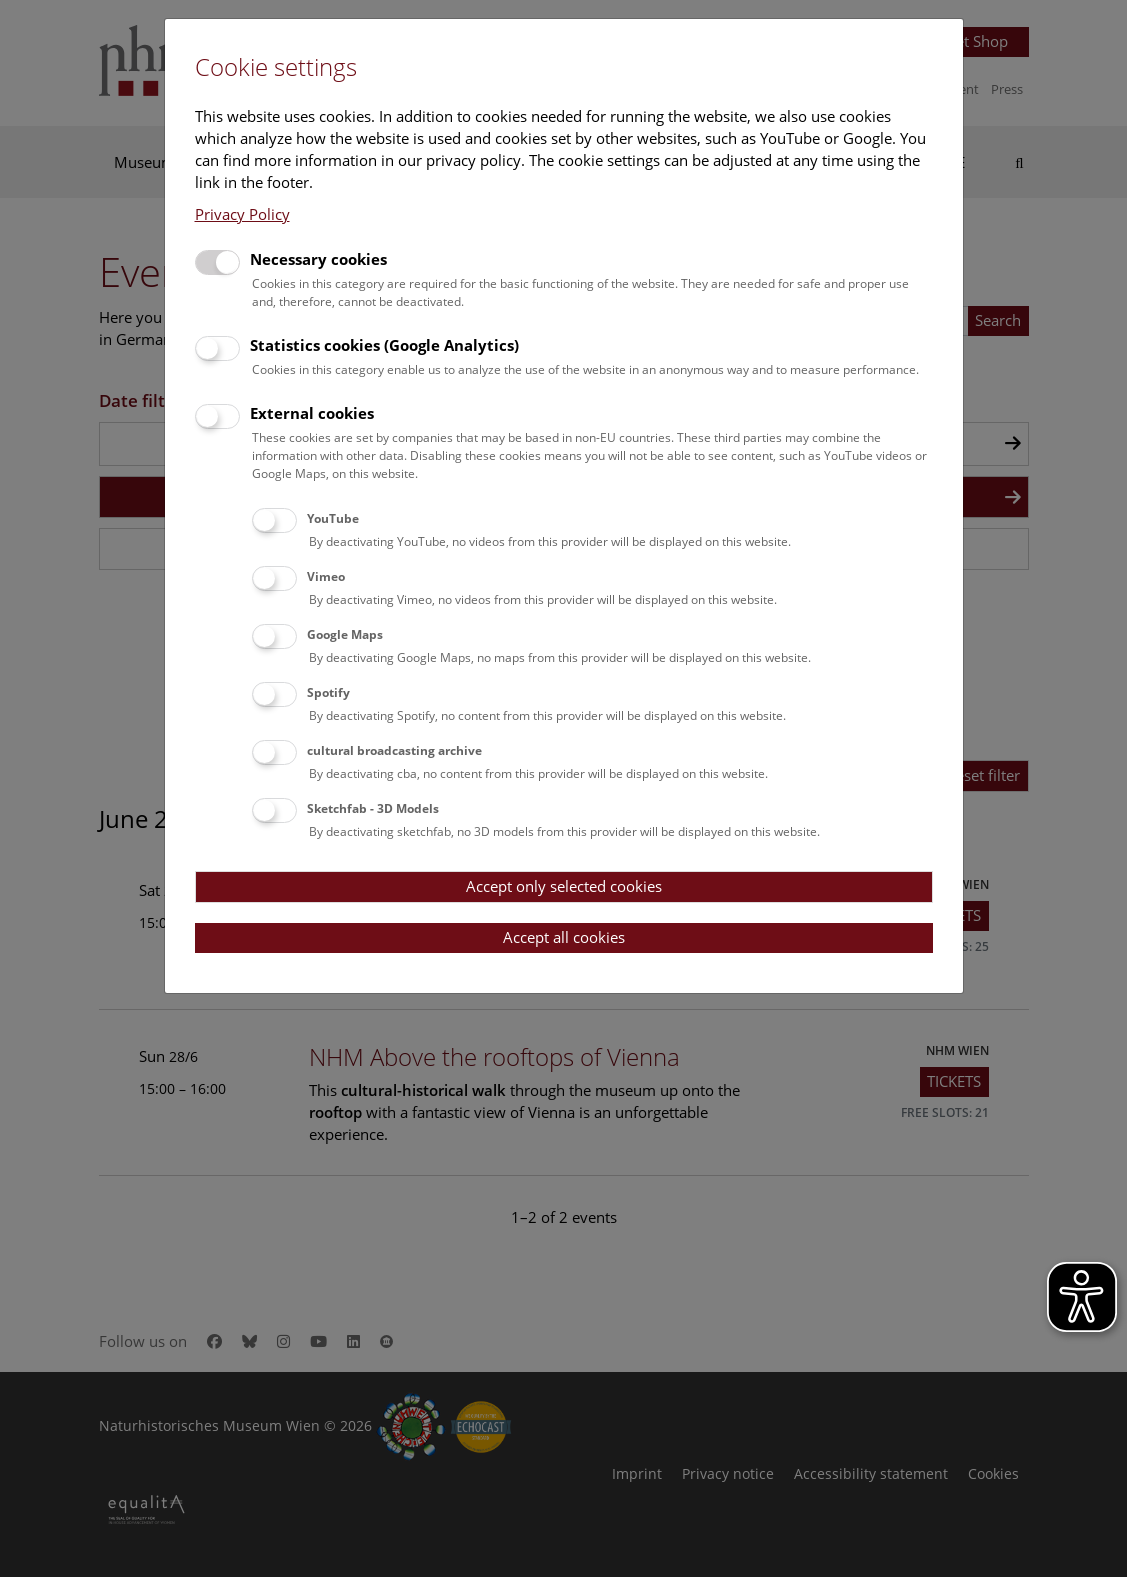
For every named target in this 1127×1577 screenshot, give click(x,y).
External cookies (312, 413)
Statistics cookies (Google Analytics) (384, 345)
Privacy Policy (242, 214)
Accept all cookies (564, 937)
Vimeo (326, 576)
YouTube (333, 518)
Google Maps (345, 634)
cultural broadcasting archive (394, 750)
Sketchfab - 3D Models (373, 808)
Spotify (328, 692)
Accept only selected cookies (564, 886)
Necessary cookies (318, 259)
